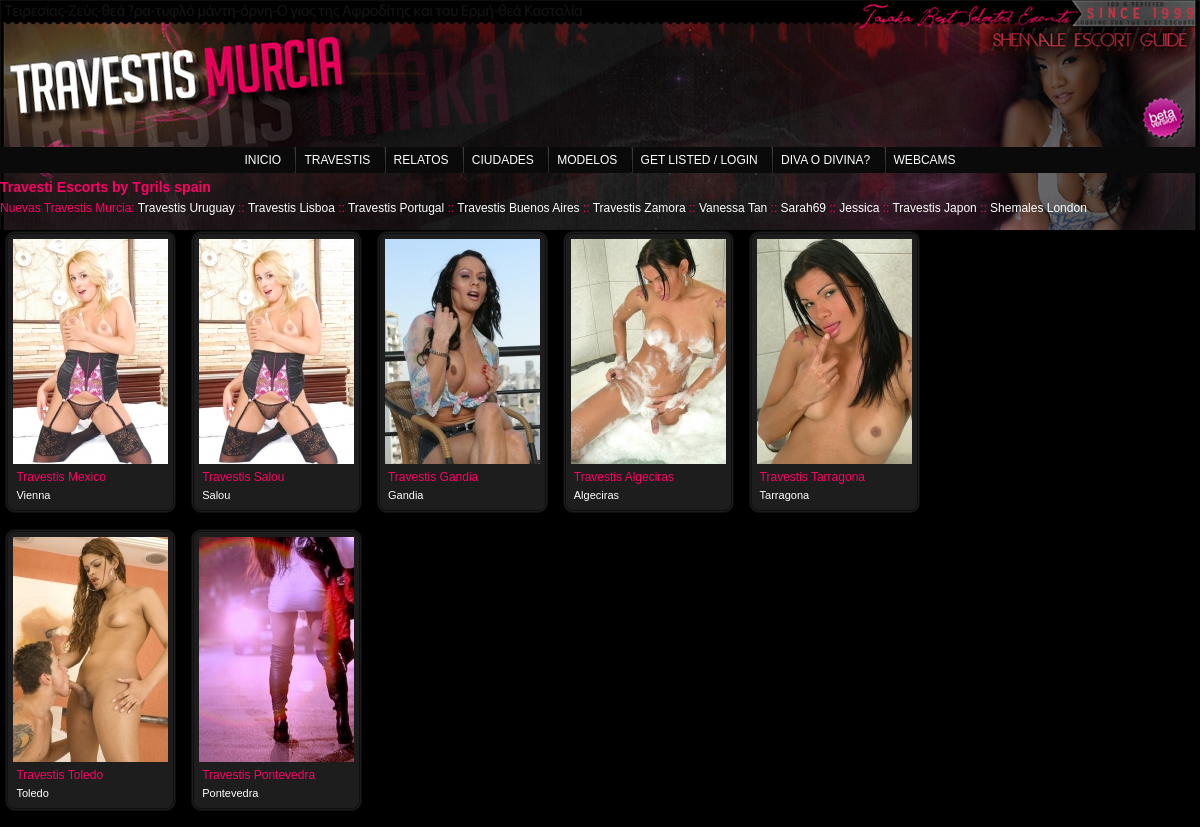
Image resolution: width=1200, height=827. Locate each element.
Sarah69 (803, 208)
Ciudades (503, 160)
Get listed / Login (699, 160)
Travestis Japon (934, 208)
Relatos (421, 160)
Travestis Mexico (61, 477)
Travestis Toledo (59, 775)
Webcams (925, 160)
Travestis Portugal (396, 208)
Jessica (859, 208)
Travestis (337, 160)
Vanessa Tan (733, 208)
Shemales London (1038, 208)
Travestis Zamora (639, 208)
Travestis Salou (243, 477)
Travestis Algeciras (624, 477)
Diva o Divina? (825, 160)
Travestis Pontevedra (258, 775)
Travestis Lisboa (291, 208)
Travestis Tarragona (812, 477)
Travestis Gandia (433, 477)
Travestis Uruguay (186, 208)
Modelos (587, 160)
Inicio (262, 160)
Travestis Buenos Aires (518, 208)
